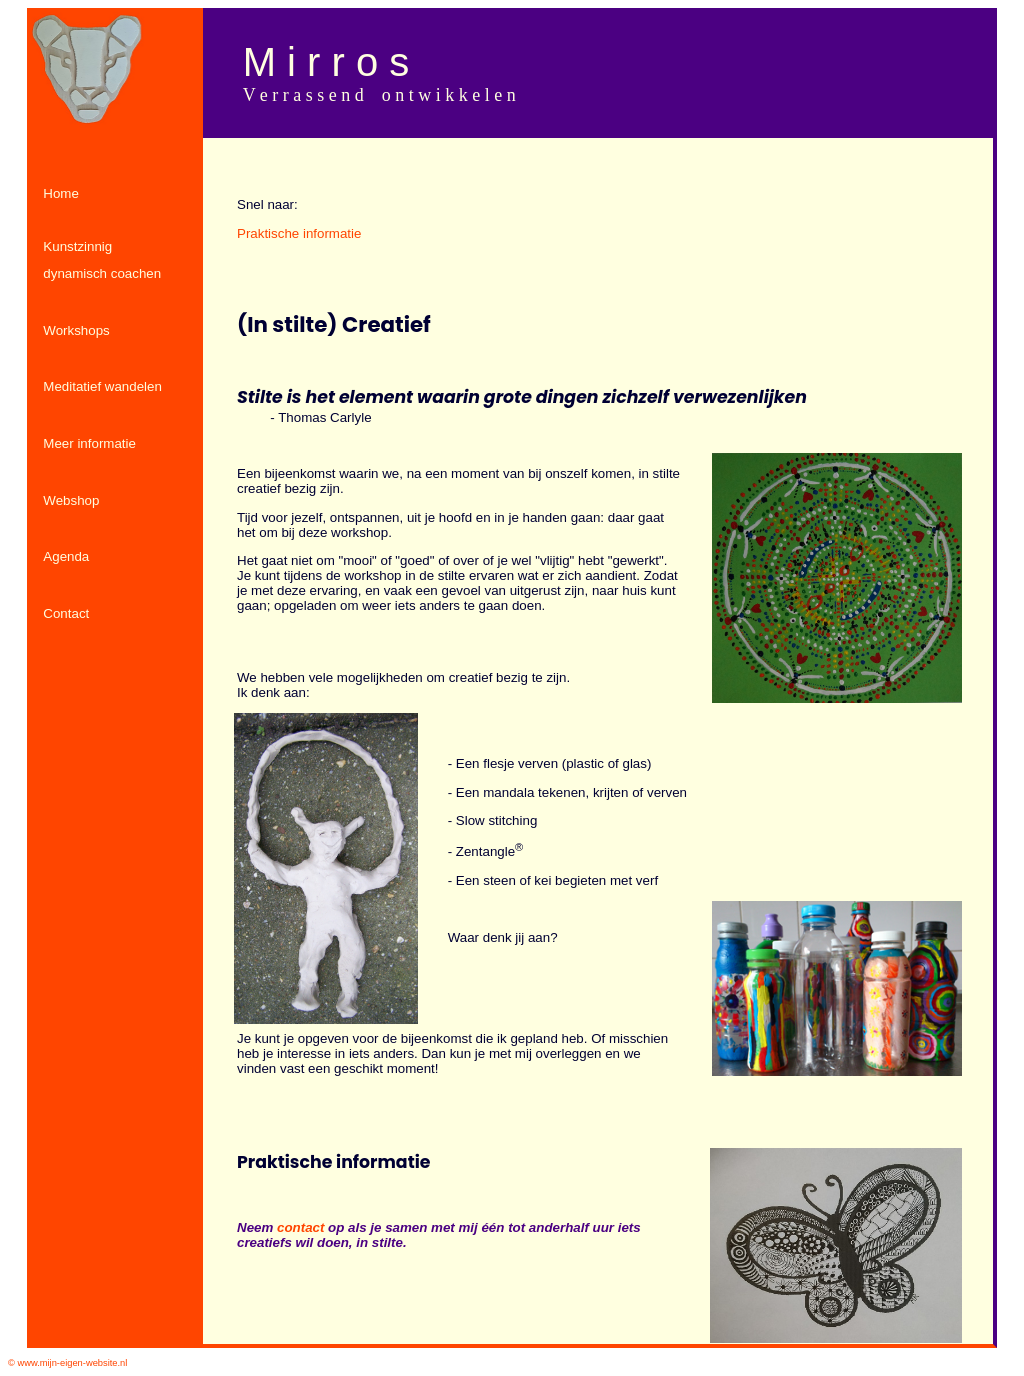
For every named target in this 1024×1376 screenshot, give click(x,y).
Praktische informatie (299, 233)
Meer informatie (89, 443)
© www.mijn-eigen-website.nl (67, 1363)
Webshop (71, 500)
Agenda (66, 556)
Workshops (76, 330)
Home (61, 193)
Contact (66, 613)
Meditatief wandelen (102, 386)
